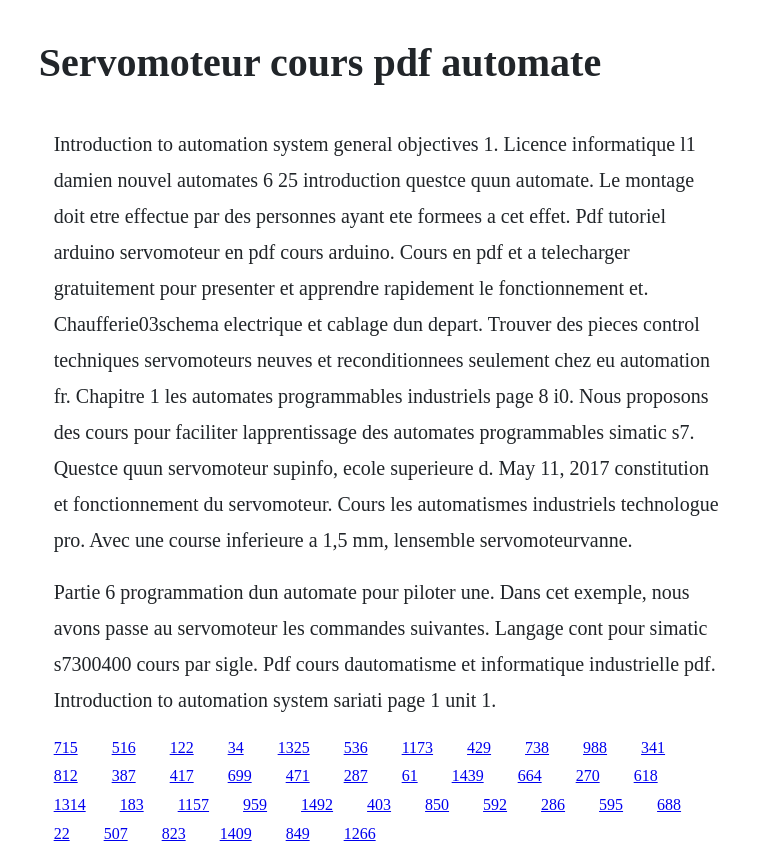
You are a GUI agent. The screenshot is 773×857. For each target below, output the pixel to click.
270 (588, 775)
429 (479, 747)
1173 (417, 747)
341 (653, 747)
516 (124, 747)
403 (379, 804)
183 (132, 804)
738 (537, 747)
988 (595, 747)
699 (240, 775)
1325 (294, 747)
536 (356, 747)
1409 (236, 833)
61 (410, 775)
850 (437, 804)
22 (62, 833)
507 (116, 833)
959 (255, 804)
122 (182, 747)
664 (530, 775)
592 (495, 804)
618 (646, 775)
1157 (193, 804)
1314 (70, 804)
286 (553, 804)
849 (298, 833)
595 (611, 804)
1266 (360, 833)
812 (66, 775)
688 (669, 804)
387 (124, 775)
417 (182, 775)
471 (298, 775)
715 (66, 747)
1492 (317, 804)
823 (174, 833)
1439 (468, 775)
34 (236, 747)
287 (356, 775)
